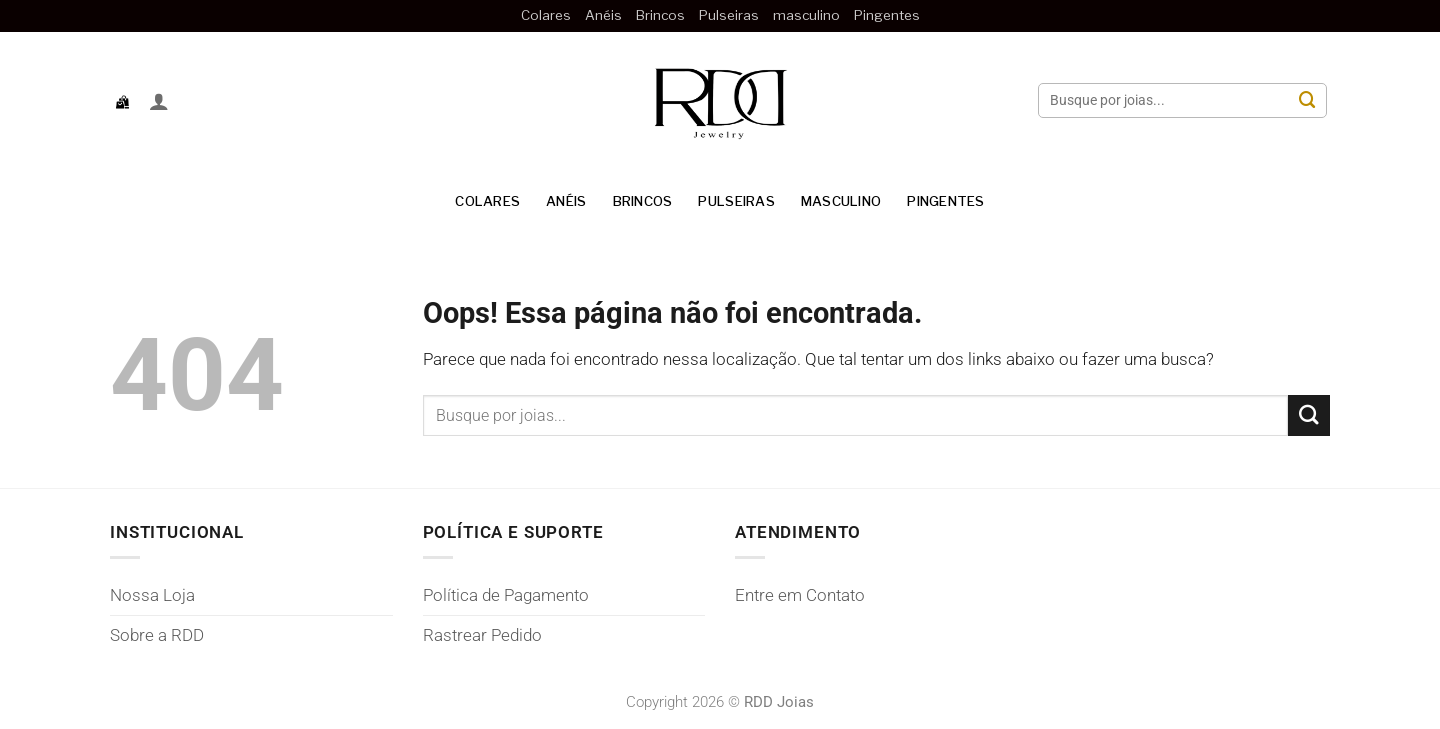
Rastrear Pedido (482, 635)
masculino (806, 15)
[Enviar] (1308, 100)
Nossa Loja (152, 595)
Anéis (603, 15)
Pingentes (887, 15)
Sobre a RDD (157, 635)
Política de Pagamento (506, 595)
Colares (546, 15)
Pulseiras (729, 15)
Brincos (660, 15)
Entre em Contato (800, 595)
